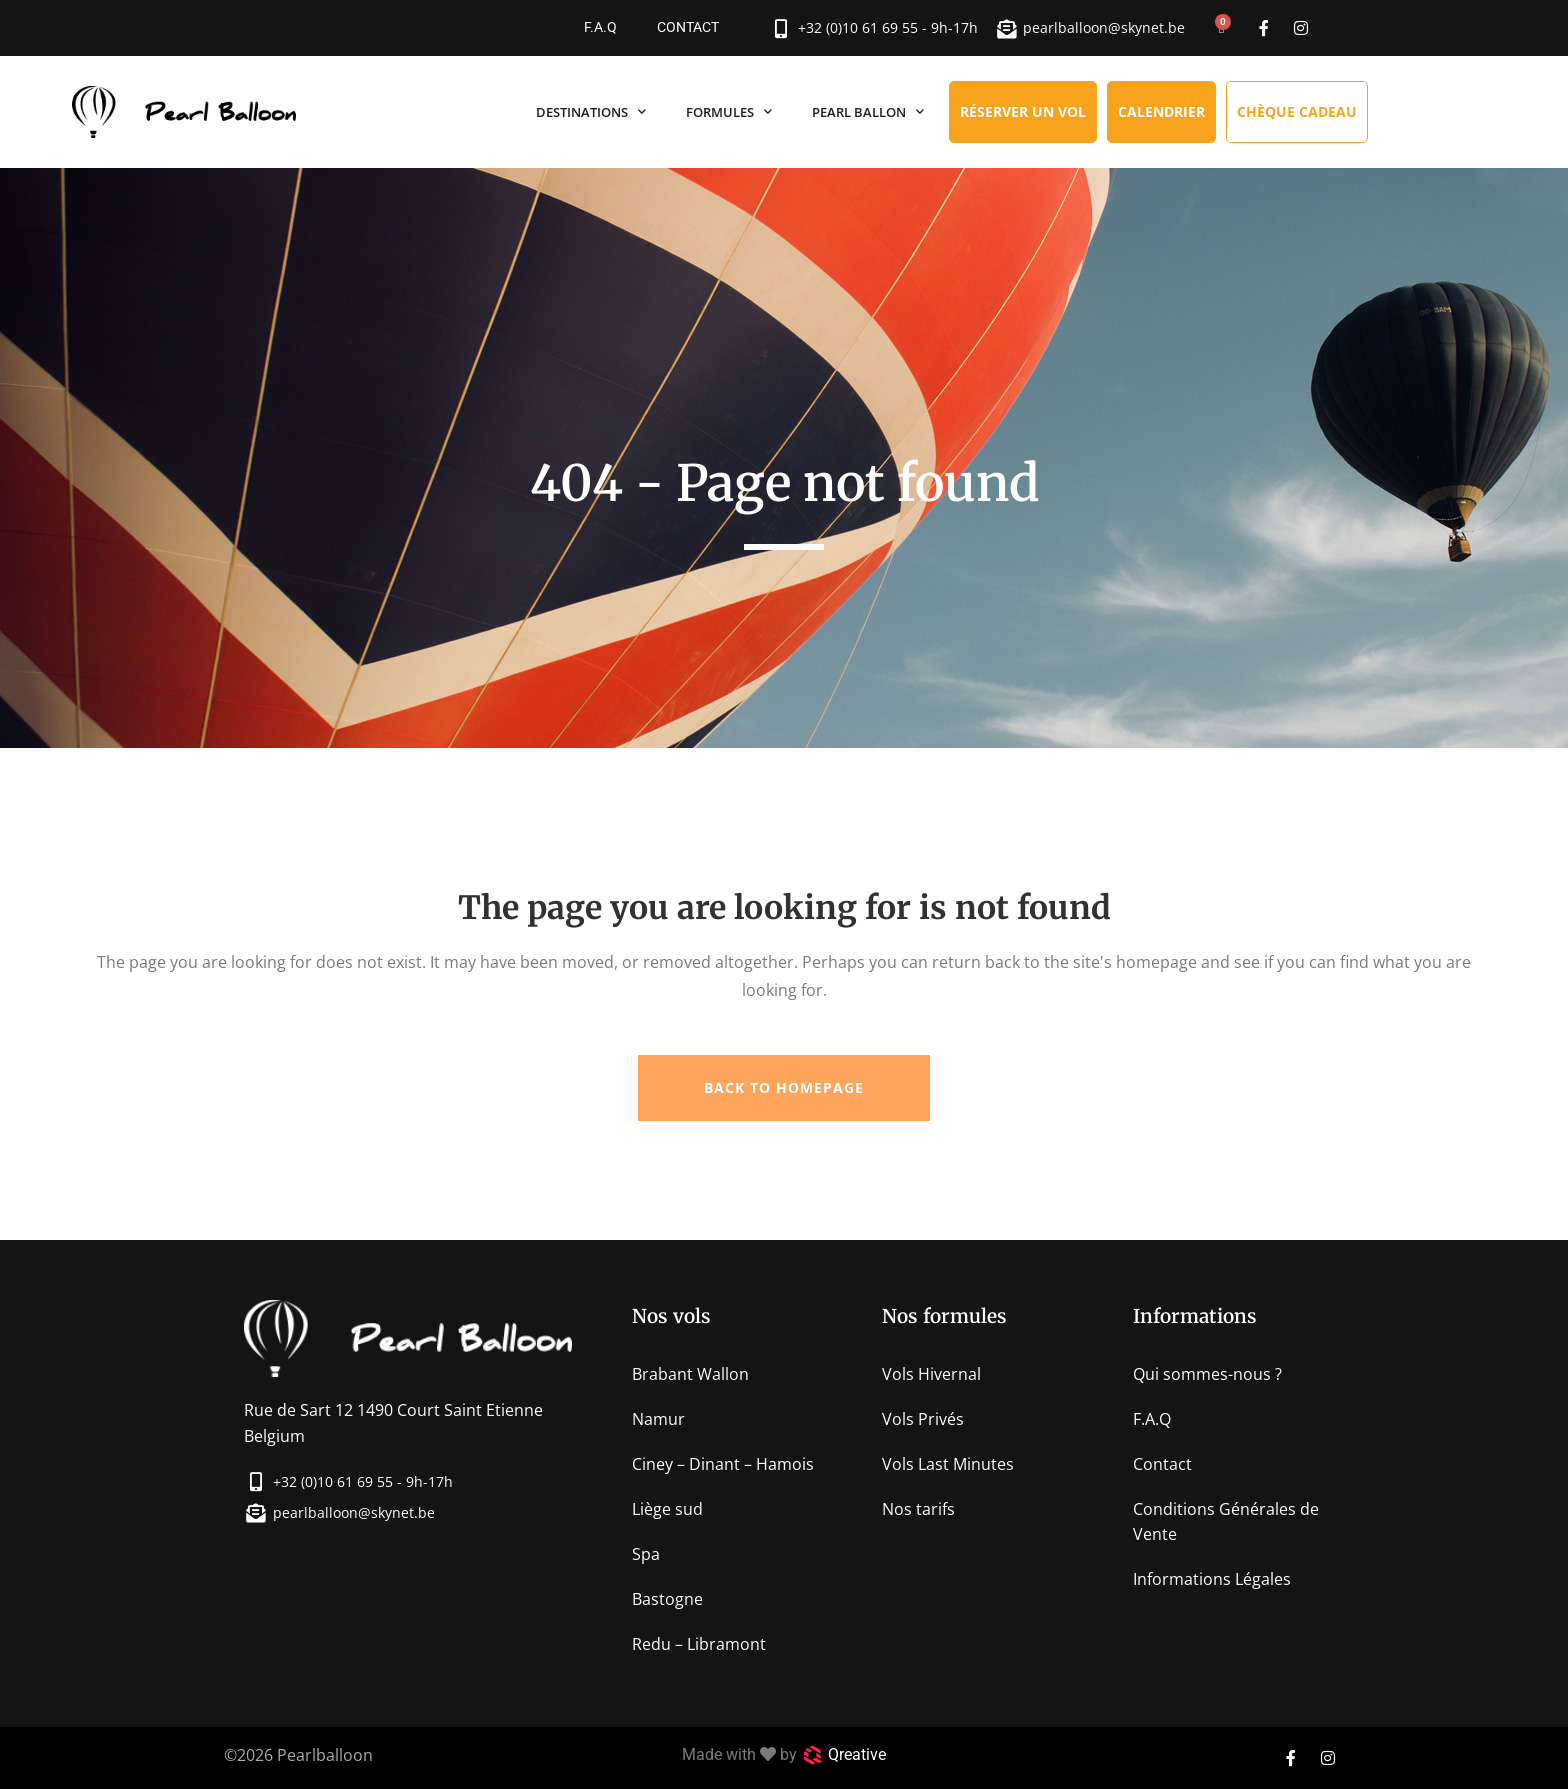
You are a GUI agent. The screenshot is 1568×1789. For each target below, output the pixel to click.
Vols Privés (923, 1419)
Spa (646, 1554)
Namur (658, 1419)
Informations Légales (1212, 1579)
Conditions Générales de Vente (1226, 1521)
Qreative (857, 1754)
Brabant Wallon (690, 1374)
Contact (688, 27)
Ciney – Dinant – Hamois (723, 1464)
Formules (729, 111)
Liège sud (667, 1509)
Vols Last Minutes (948, 1464)
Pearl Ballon (868, 111)
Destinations (591, 111)
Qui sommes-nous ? (1207, 1374)
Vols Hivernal (931, 1374)
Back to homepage (784, 1087)
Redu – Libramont (699, 1644)
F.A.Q (600, 27)
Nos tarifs (918, 1509)
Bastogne (667, 1599)
